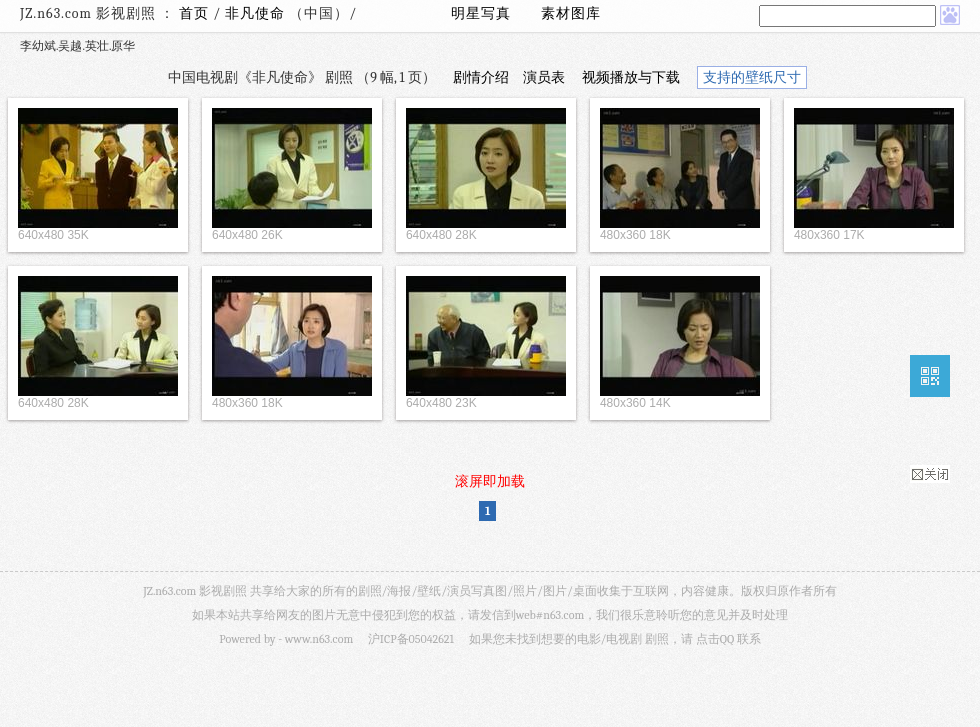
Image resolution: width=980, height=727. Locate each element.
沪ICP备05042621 (411, 639)
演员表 (544, 77)
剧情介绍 (481, 77)
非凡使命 (257, 13)
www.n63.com (319, 639)
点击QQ (715, 639)
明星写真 (481, 13)
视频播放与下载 (631, 77)
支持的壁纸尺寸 (752, 77)
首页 (194, 13)
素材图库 (571, 13)
